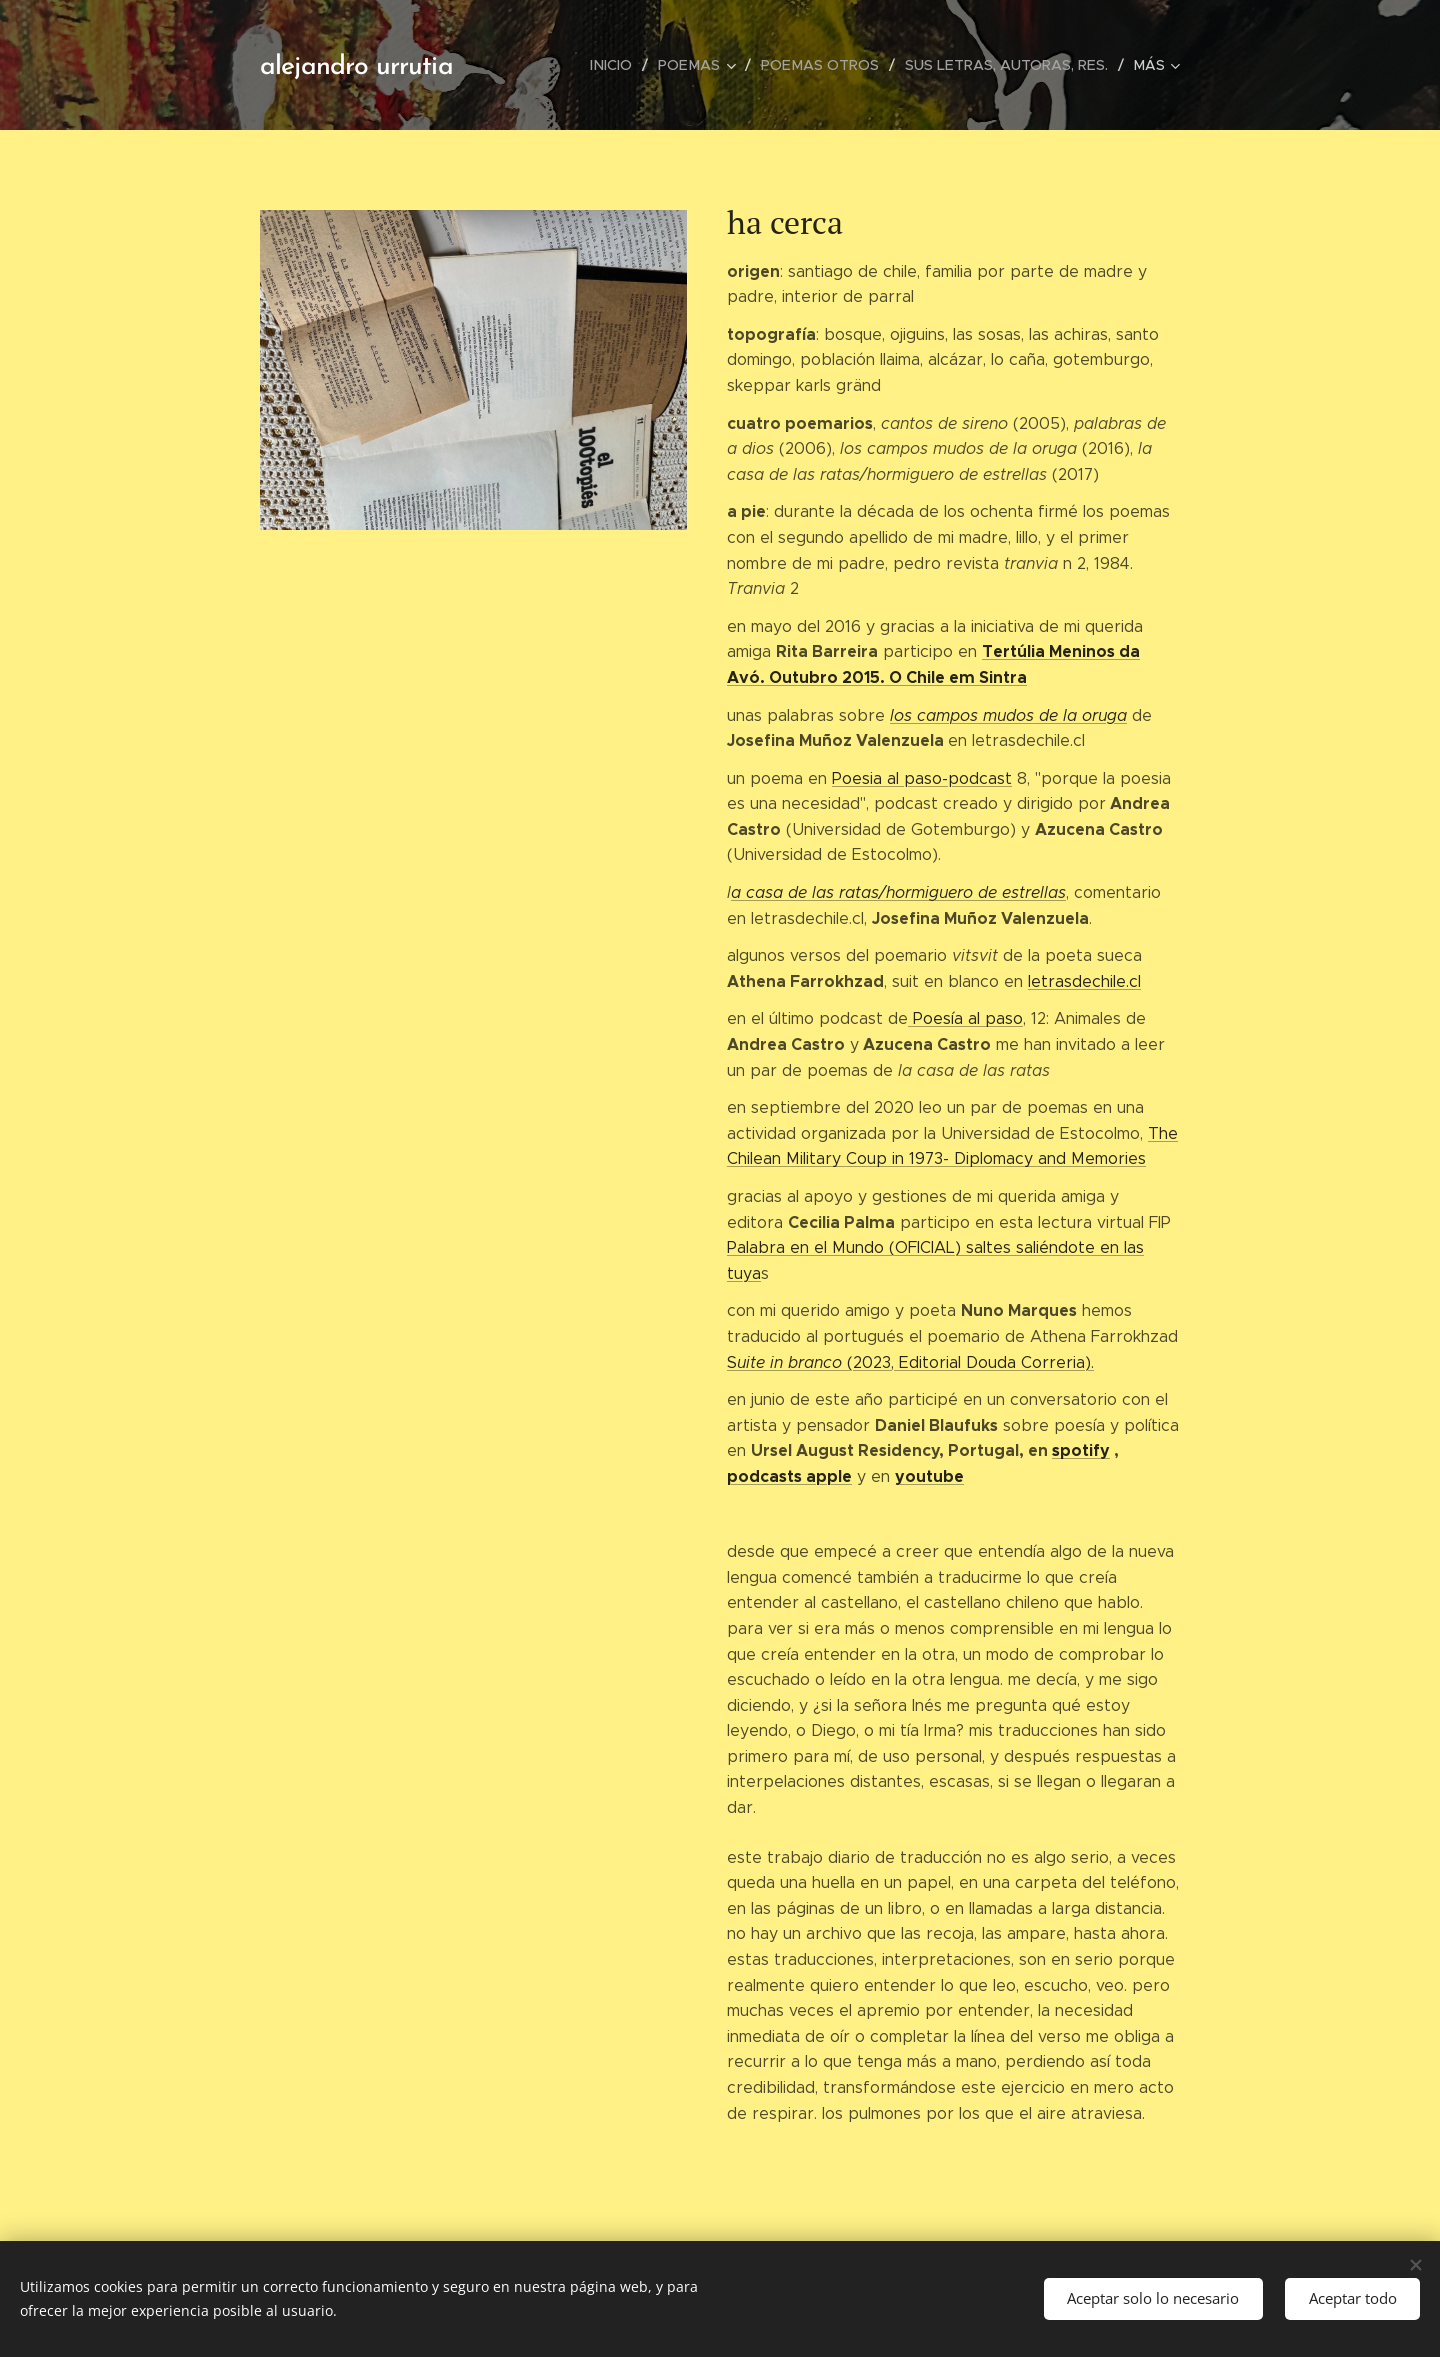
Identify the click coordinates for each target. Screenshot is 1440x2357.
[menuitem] (623, 65)
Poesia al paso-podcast (922, 778)
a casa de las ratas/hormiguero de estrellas (898, 892)
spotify (1081, 1450)
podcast (760, 1476)
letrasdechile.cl (1084, 981)
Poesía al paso (965, 1018)
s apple (823, 1476)
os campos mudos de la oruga (1010, 715)
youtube (929, 1476)
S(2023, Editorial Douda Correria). (910, 1362)
